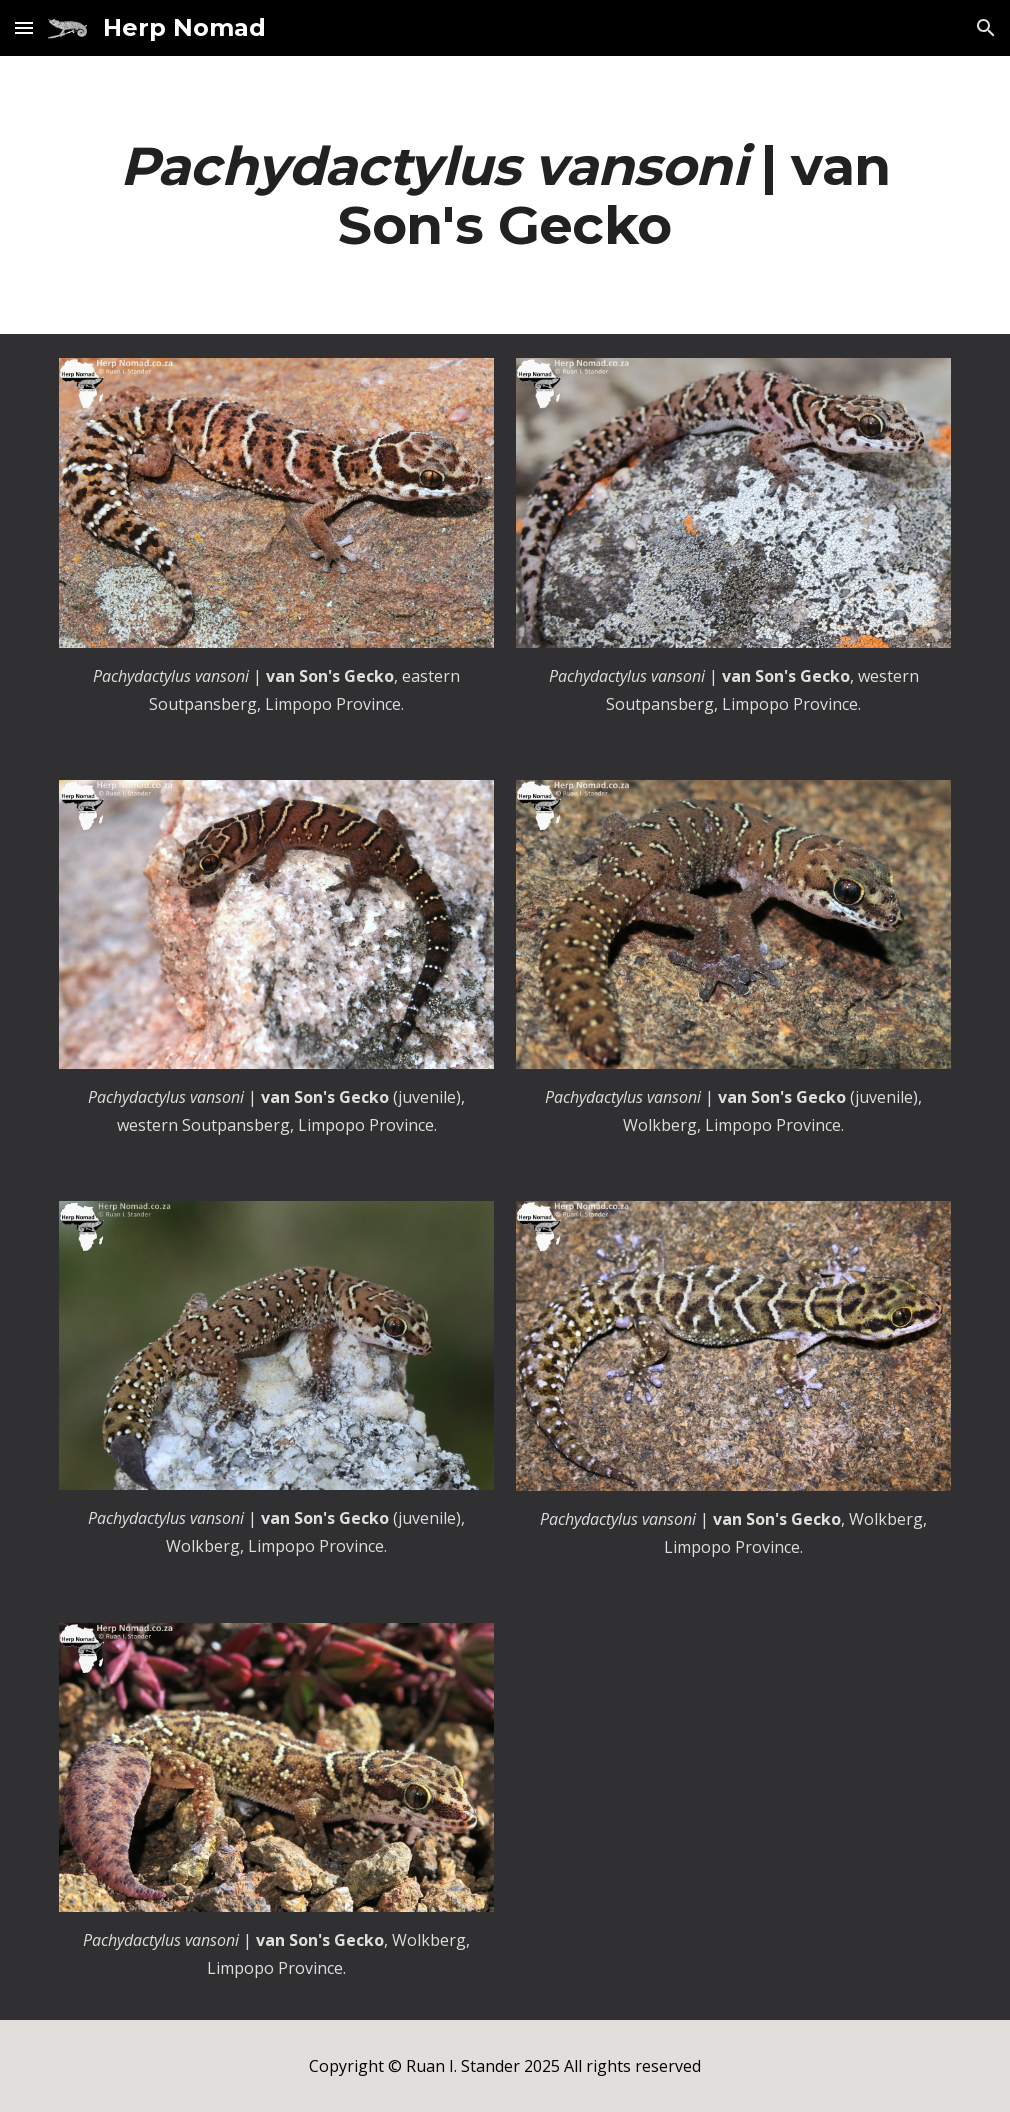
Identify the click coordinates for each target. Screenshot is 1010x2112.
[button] (24, 27)
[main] (504, 195)
